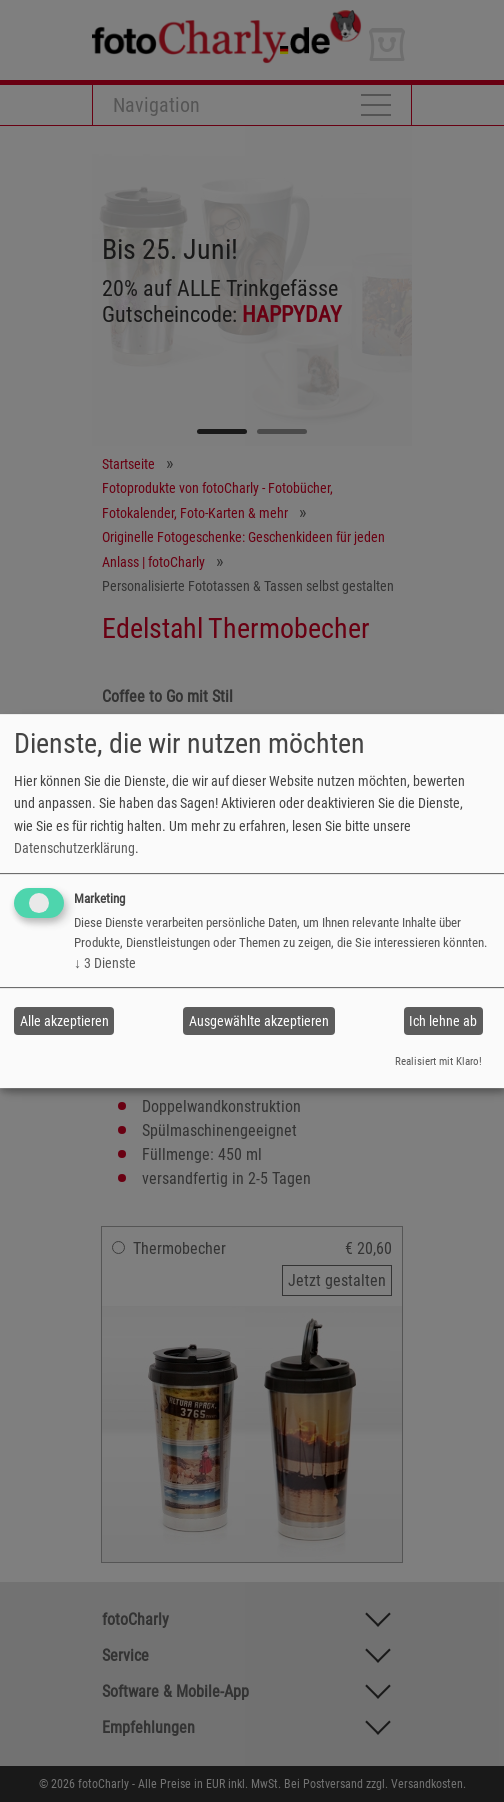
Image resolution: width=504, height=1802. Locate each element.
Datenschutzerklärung (74, 848)
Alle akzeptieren (64, 1021)
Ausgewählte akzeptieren (259, 1021)
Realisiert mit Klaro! (438, 1061)
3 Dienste (105, 963)
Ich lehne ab (443, 1021)
